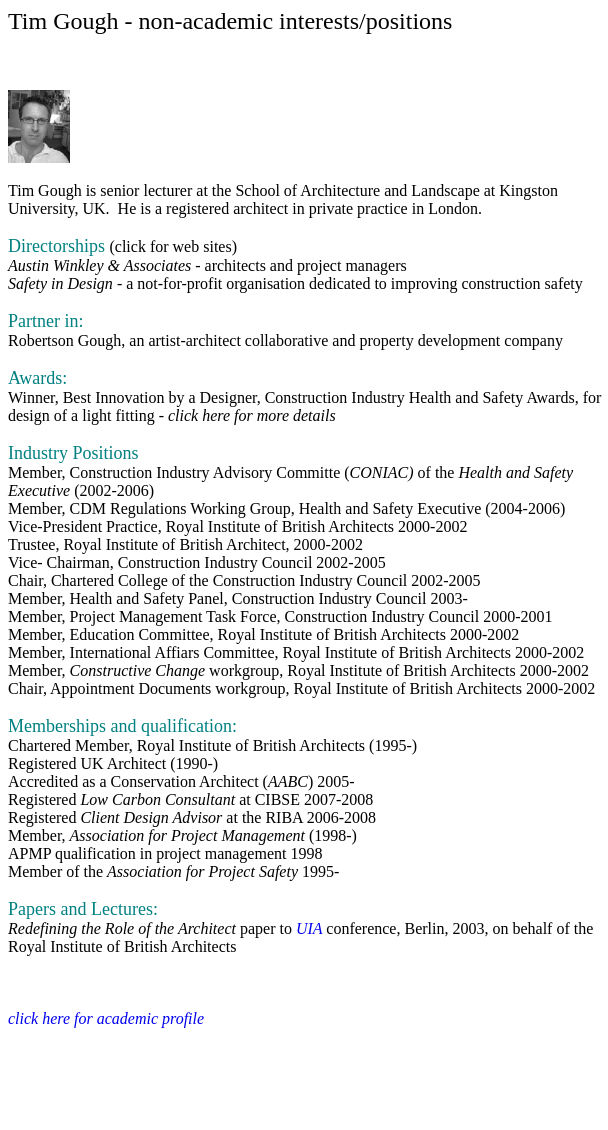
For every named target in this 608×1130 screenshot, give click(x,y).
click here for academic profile (106, 1018)
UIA (311, 928)
